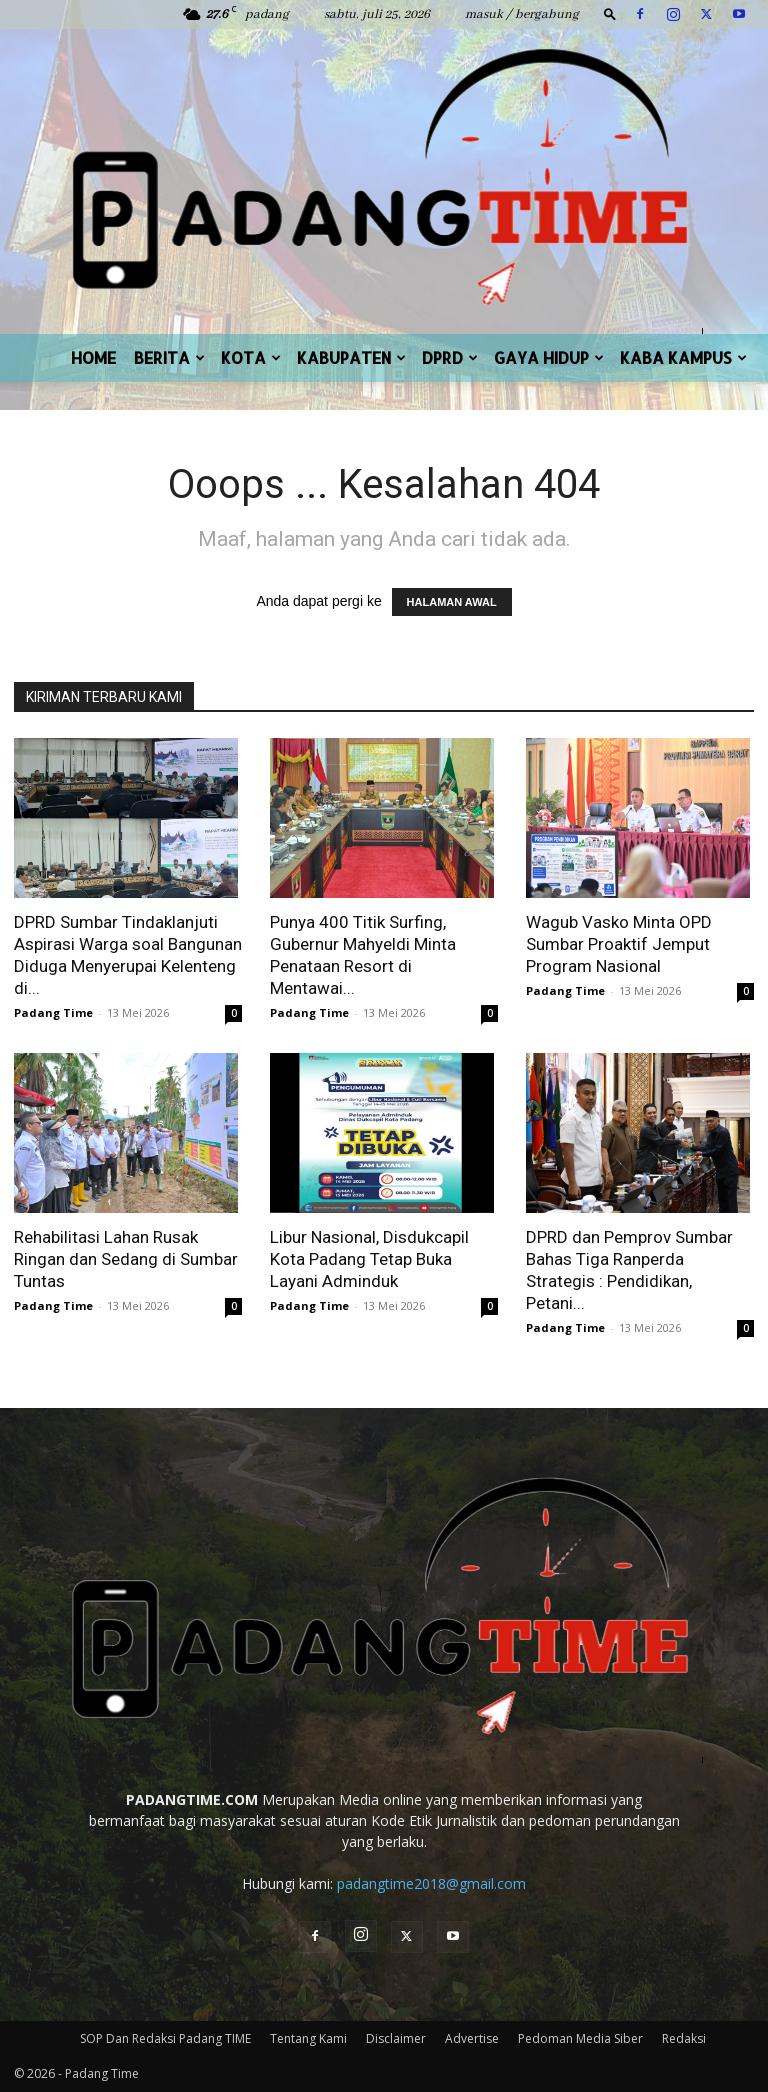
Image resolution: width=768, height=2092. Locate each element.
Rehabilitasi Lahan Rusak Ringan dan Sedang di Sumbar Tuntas (126, 1259)
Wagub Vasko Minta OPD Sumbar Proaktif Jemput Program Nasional (619, 944)
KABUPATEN (351, 357)
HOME (93, 357)
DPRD (450, 357)
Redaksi (684, 2038)
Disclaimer (396, 2038)
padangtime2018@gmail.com (431, 1883)
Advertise (472, 2038)
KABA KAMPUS (683, 357)
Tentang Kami (308, 2038)
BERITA (169, 357)
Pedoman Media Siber (580, 2038)
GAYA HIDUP (549, 357)
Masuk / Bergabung (522, 14)
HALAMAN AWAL (452, 602)
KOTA (251, 357)
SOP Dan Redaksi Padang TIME (165, 2038)
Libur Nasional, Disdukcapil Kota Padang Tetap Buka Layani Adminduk (369, 1259)
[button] (610, 13)
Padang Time (53, 1012)
